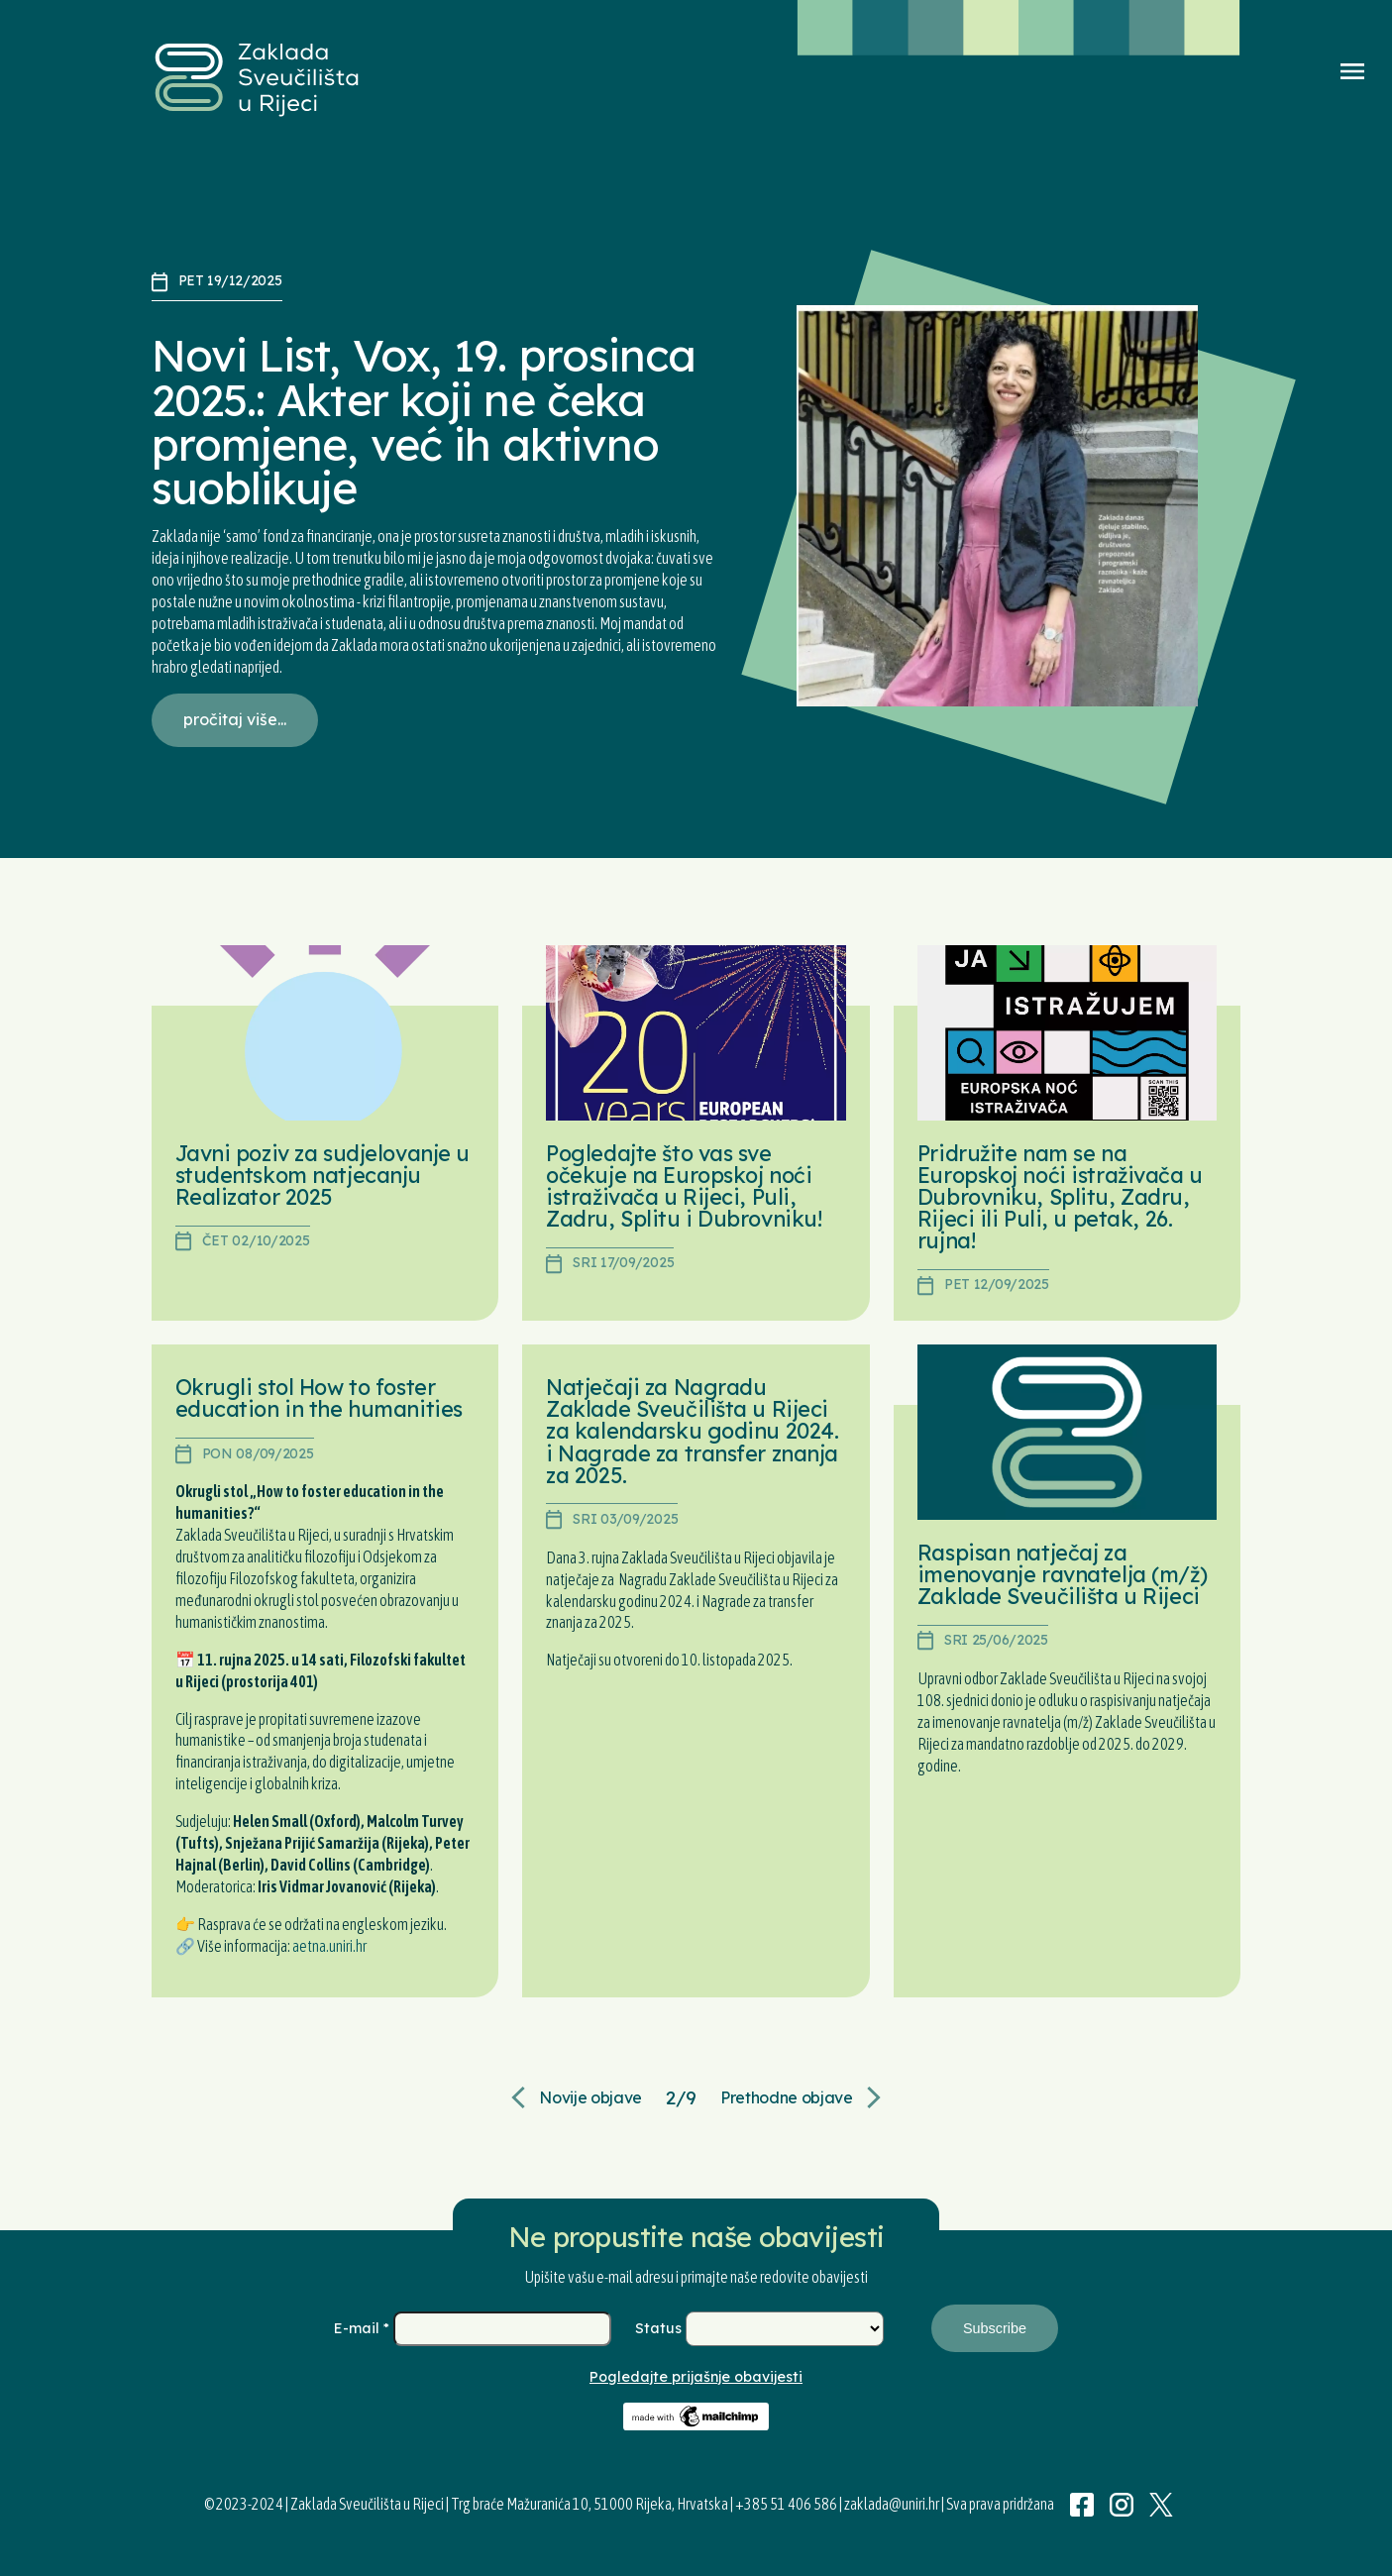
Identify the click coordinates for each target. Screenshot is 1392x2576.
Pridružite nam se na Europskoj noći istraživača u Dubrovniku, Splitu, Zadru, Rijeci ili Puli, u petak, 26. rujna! (1060, 1196)
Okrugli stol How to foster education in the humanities (319, 1397)
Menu (1352, 71)
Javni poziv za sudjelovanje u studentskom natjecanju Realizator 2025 (322, 1174)
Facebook (1082, 2505)
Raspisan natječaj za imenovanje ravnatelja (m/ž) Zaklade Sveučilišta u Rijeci (1062, 1574)
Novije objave (590, 2097)
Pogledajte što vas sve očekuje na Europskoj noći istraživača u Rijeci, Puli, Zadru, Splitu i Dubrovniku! (683, 1185)
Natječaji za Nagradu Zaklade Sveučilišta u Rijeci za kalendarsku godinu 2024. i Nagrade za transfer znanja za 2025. (692, 1430)
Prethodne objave (786, 2097)
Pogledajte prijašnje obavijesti (696, 2377)
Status (660, 2328)
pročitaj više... (234, 719)
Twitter (1161, 2505)
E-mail (363, 2328)
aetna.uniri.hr (329, 1946)
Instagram (1121, 2505)
